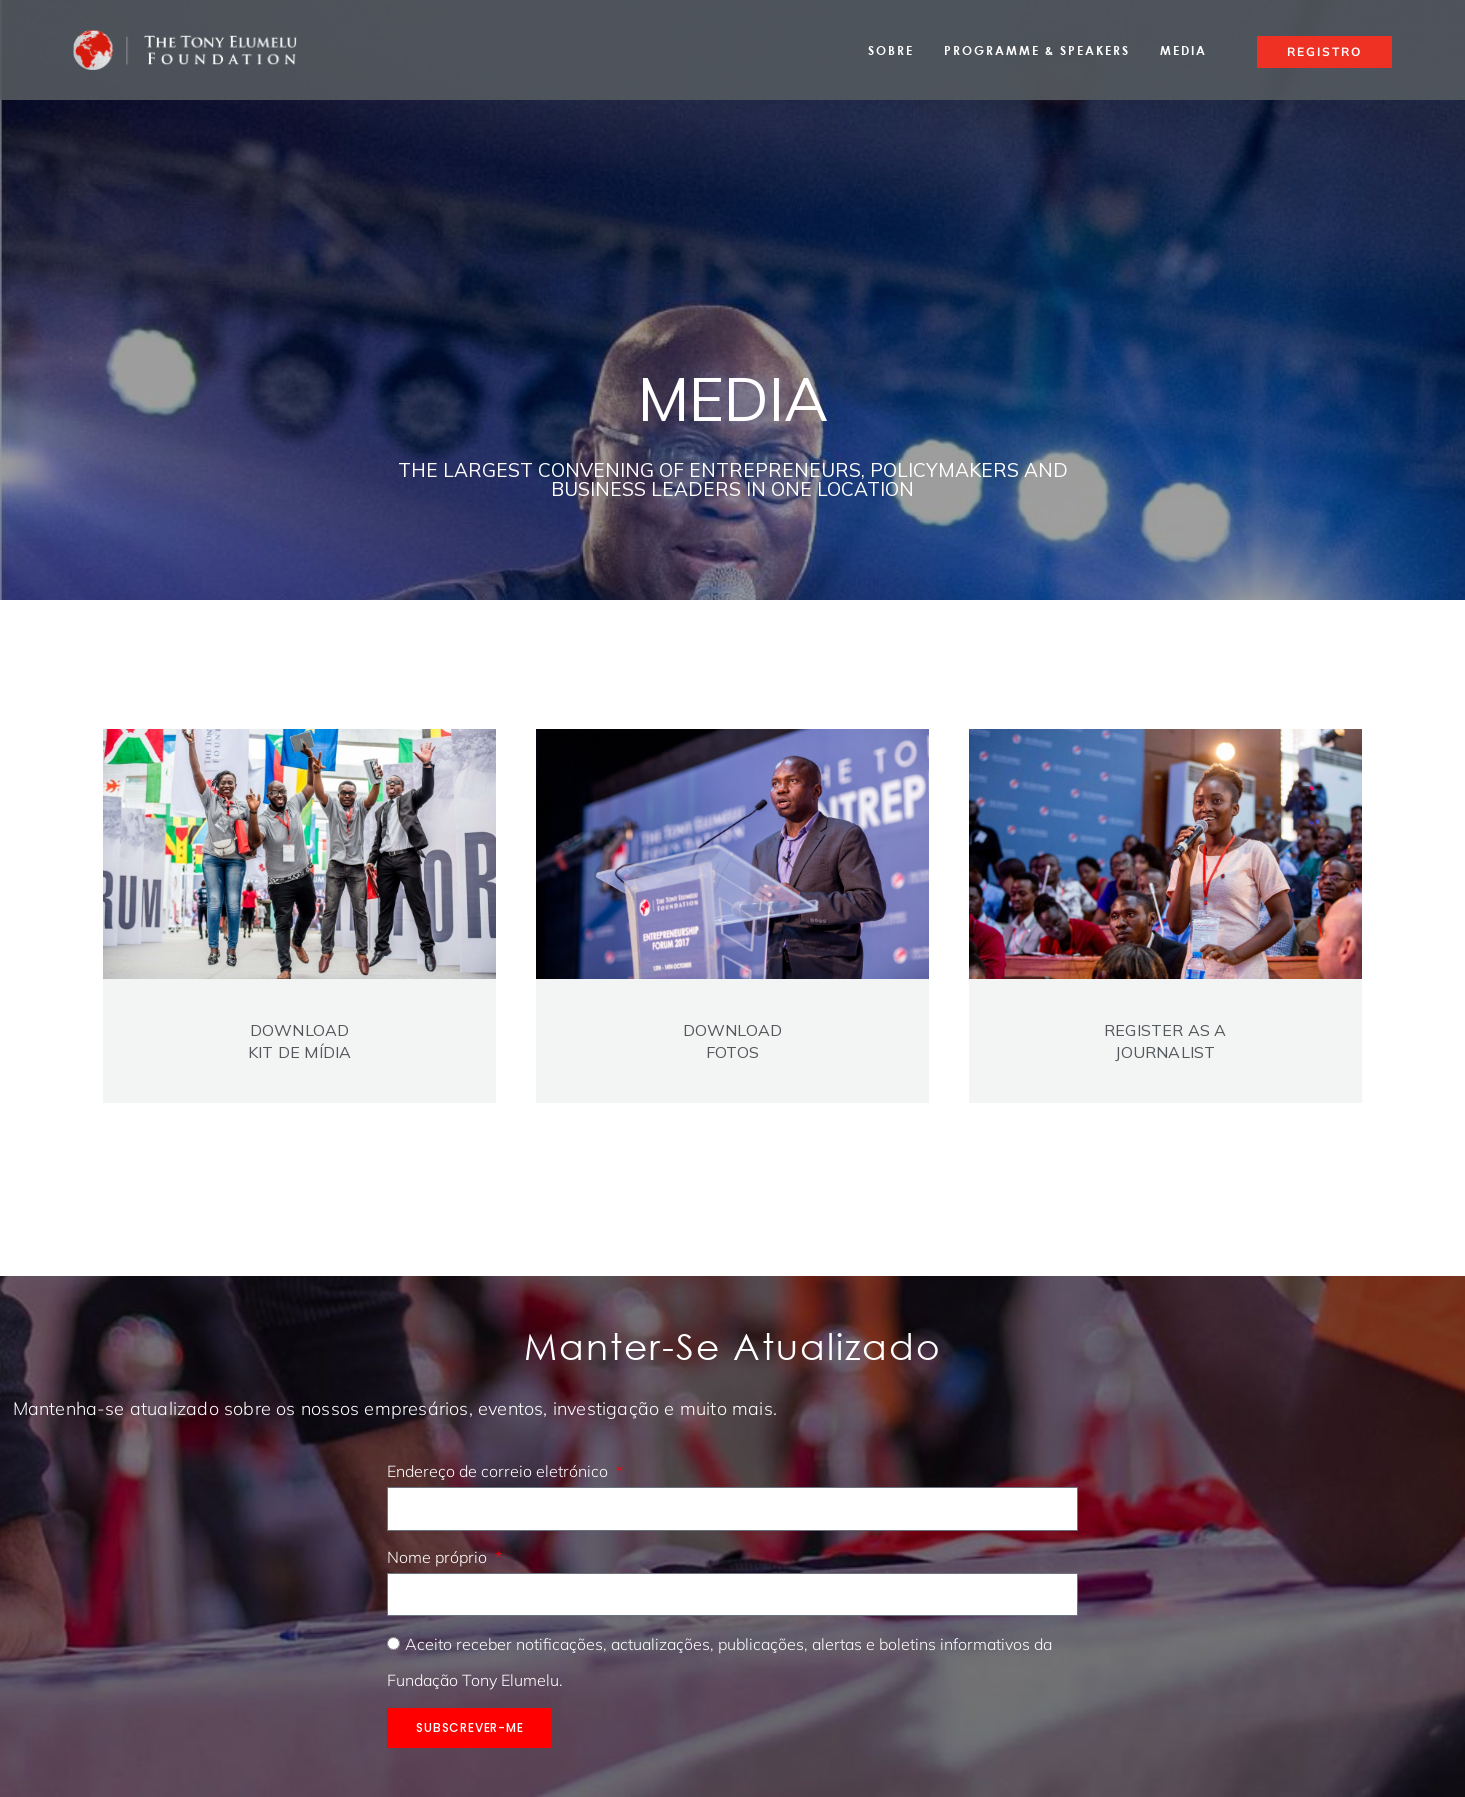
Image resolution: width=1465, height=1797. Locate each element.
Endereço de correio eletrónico (499, 1471)
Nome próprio (439, 1557)
